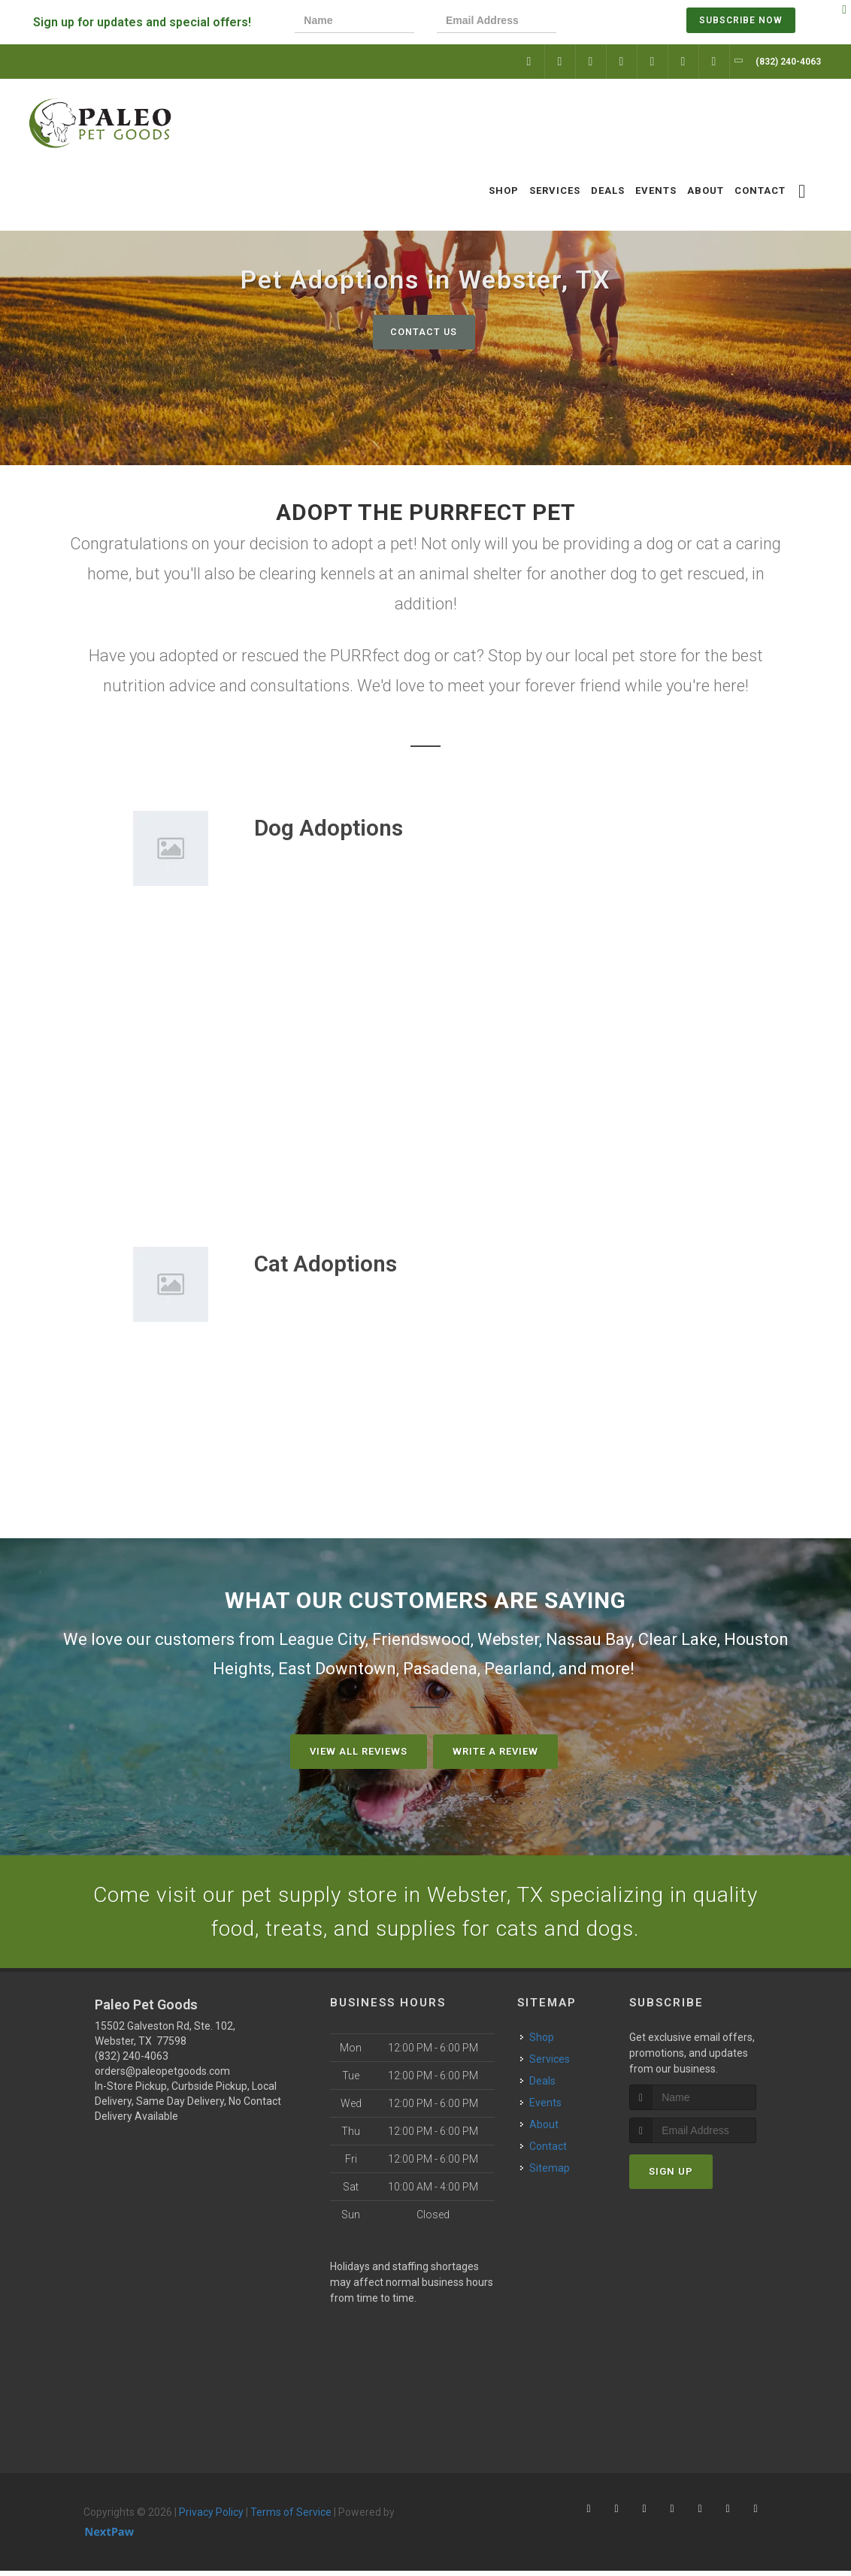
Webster (508, 1639)
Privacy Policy (211, 2517)
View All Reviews (358, 1751)
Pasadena (440, 1669)
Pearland (518, 1669)
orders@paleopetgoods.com (162, 2076)
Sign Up (671, 2176)
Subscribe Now (741, 20)
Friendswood (421, 1639)
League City (322, 1639)
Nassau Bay (588, 1639)
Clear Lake (677, 1639)
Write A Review (495, 1751)
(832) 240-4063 (131, 2060)
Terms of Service (291, 2517)
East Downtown (337, 1669)
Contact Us (423, 331)
